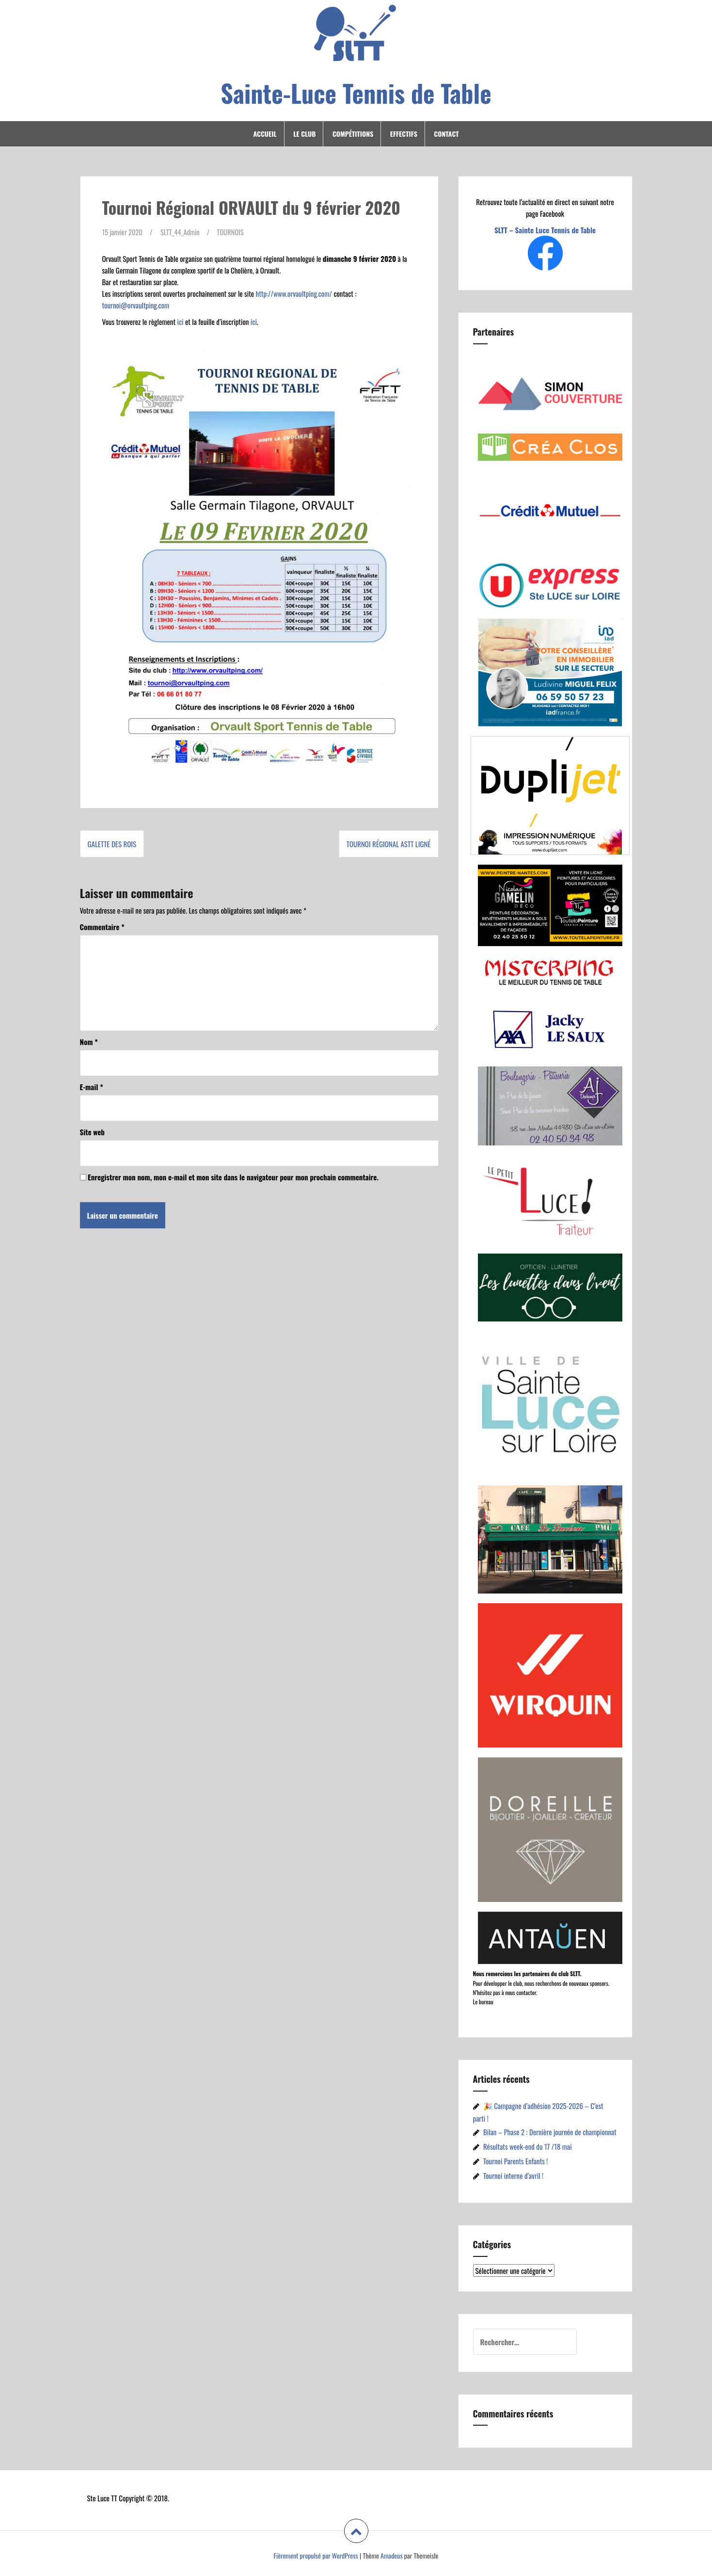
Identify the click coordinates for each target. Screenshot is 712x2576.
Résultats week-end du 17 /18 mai (527, 2146)
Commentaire (102, 926)
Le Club (304, 134)
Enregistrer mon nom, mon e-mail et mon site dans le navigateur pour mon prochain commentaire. (233, 1176)
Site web (92, 1131)
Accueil (264, 134)
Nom (89, 1041)
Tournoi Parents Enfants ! (515, 2161)
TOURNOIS (233, 231)
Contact (446, 134)
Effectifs (403, 134)
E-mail (91, 1086)
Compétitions (352, 134)
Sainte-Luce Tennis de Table (356, 93)
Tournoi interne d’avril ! (513, 2175)
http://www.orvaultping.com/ (294, 293)
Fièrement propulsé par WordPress (316, 2555)
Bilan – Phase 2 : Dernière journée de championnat (550, 2131)
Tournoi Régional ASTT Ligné (389, 843)
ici (180, 321)
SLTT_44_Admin (182, 231)
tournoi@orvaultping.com (136, 304)
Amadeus (391, 2555)
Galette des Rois (112, 843)
